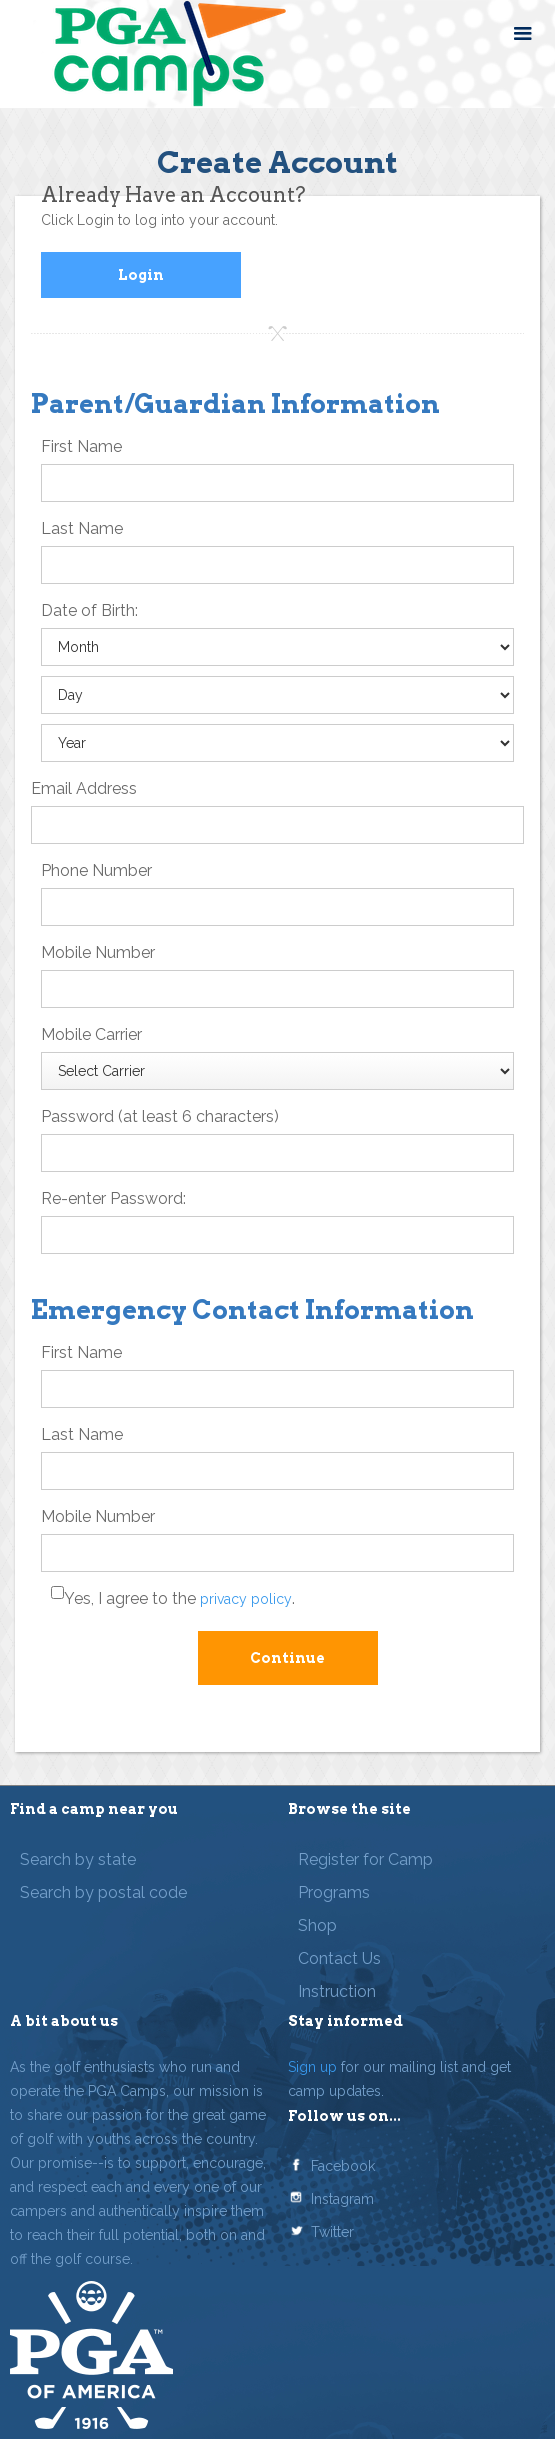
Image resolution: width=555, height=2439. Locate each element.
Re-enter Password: (113, 1198)
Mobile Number (98, 952)
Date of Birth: (89, 610)
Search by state (78, 1859)
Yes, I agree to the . (179, 1598)
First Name (81, 446)
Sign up (312, 2067)
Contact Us (339, 1958)
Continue (287, 1658)
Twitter (332, 2232)
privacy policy (246, 1599)
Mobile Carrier (91, 1034)
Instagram (342, 2199)
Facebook (343, 2166)
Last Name (82, 528)
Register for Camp (365, 1859)
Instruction (337, 1991)
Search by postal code (103, 1892)
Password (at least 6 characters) (160, 1116)
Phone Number (96, 870)
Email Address (84, 788)
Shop (317, 1925)
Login (141, 275)
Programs (334, 1892)
